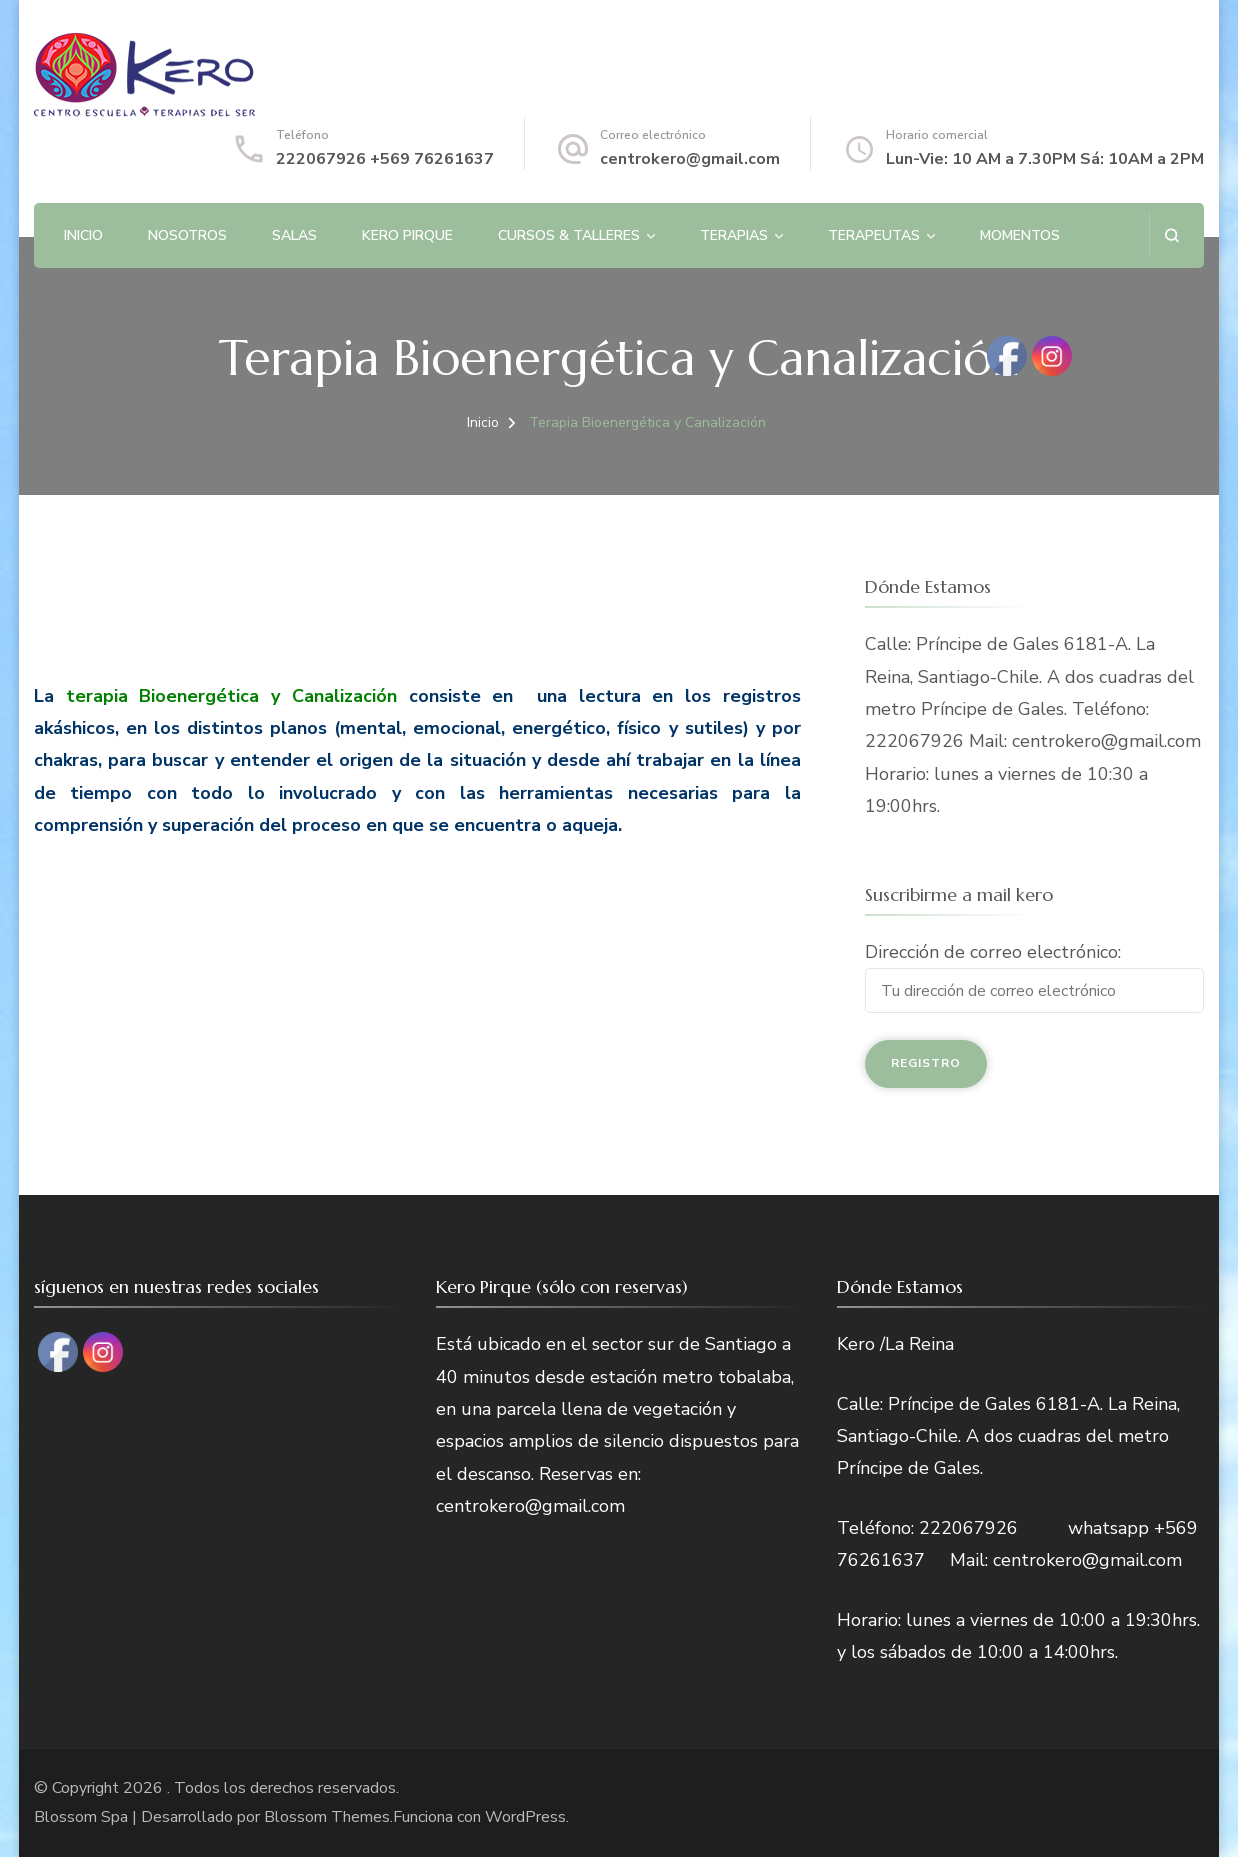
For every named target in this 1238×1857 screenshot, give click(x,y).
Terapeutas (874, 235)
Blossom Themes (327, 1817)
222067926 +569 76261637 (385, 159)
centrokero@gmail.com (690, 159)
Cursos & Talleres (569, 235)
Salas (294, 235)
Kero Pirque (407, 235)
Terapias (734, 235)
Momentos (1020, 235)
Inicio (83, 235)
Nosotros (187, 235)
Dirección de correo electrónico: (993, 952)
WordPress (525, 1817)
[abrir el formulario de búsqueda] (1171, 235)
